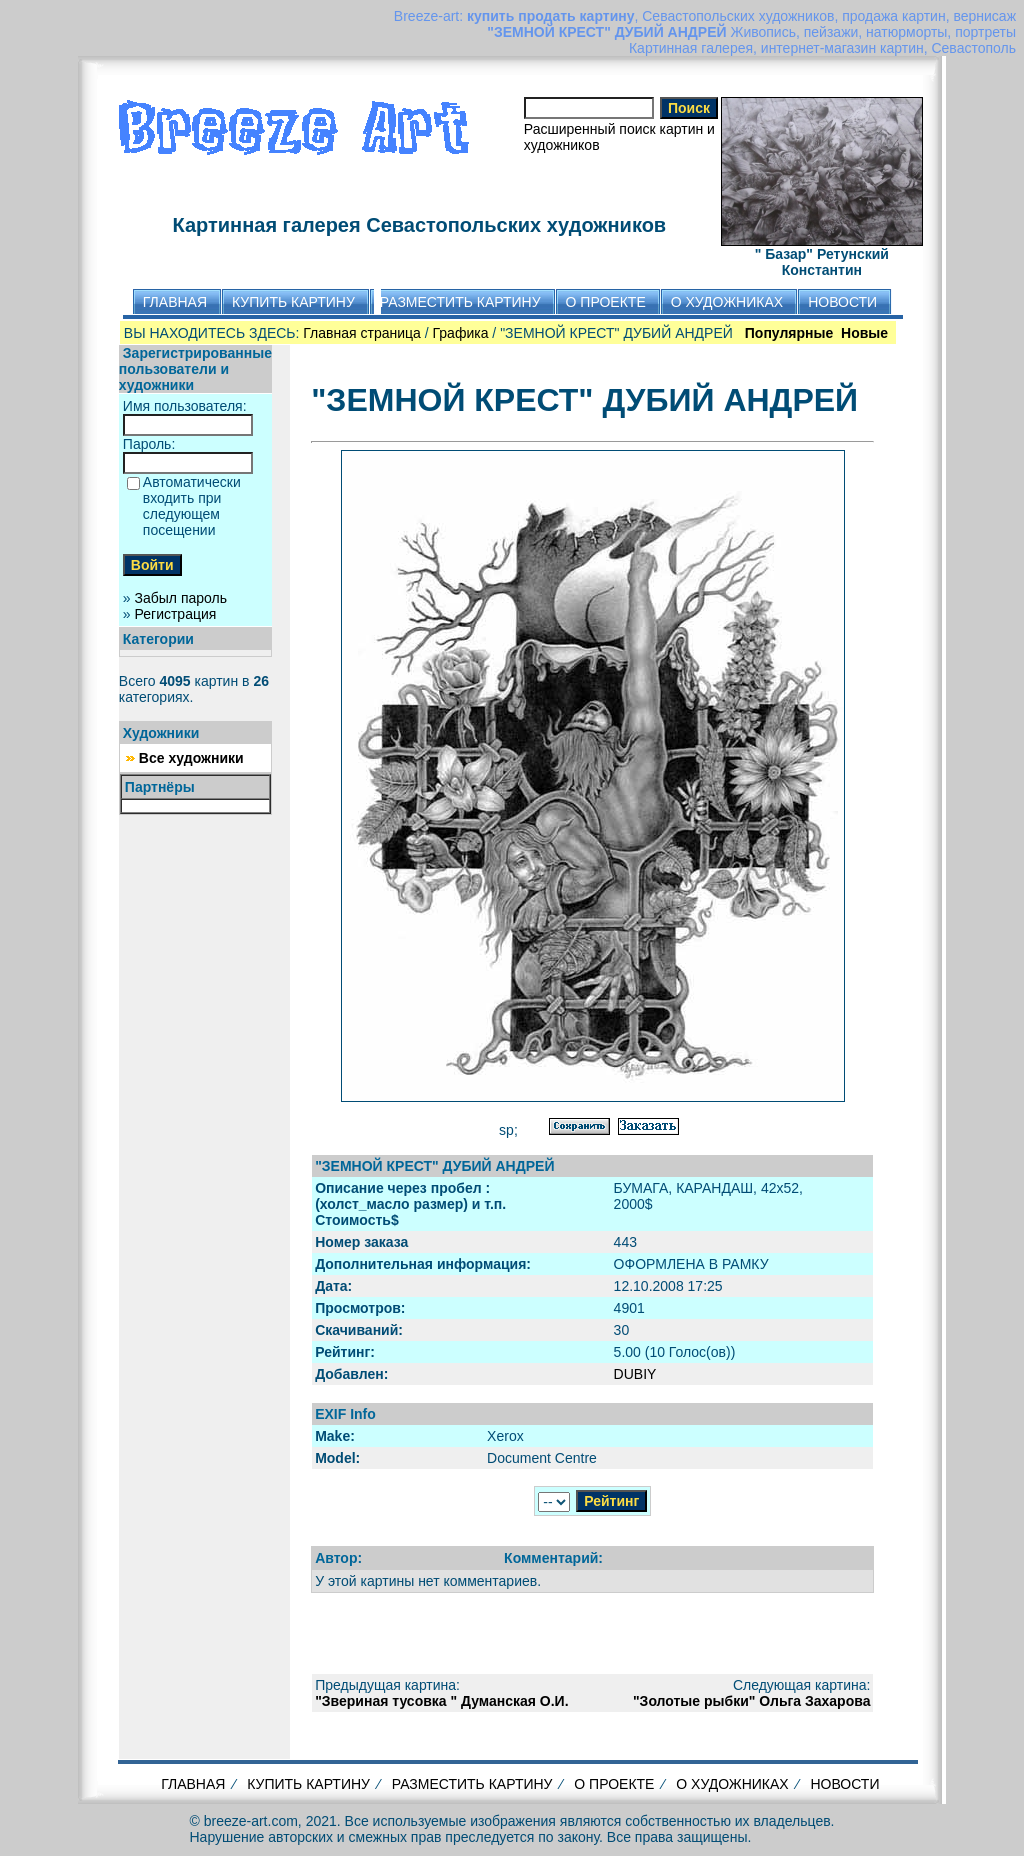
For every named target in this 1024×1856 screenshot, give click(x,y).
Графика (461, 333)
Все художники (191, 758)
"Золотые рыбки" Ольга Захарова (751, 1701)
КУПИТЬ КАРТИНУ (308, 1784)
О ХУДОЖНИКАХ (732, 1784)
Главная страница (362, 333)
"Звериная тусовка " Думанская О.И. (441, 1701)
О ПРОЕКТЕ (614, 1784)
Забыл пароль (181, 598)
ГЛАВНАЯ (193, 1784)
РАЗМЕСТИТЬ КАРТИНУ (472, 1784)
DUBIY (635, 1374)
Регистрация (176, 614)
